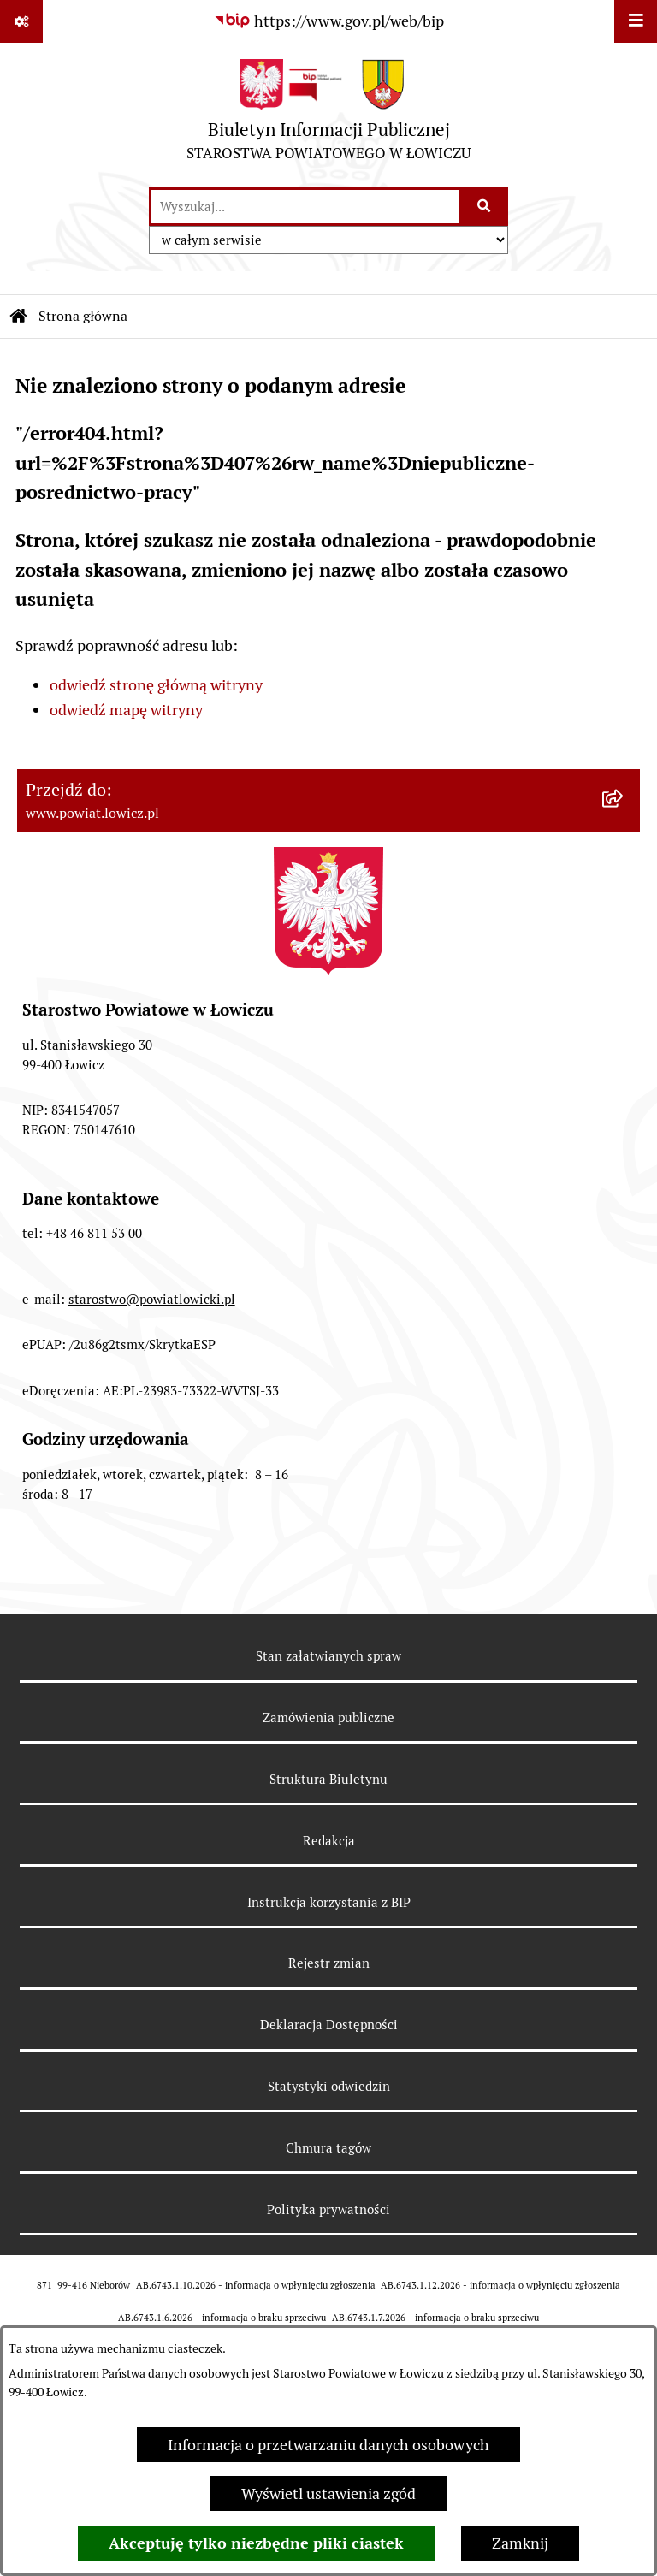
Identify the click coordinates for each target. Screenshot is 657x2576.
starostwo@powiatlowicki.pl (151, 1299)
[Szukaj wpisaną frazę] (484, 206)
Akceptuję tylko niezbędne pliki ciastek (256, 2543)
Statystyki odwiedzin (329, 2086)
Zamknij (520, 2543)
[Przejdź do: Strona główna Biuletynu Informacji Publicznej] (18, 316)
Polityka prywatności (328, 2209)
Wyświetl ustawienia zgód (328, 2493)
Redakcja (329, 1841)
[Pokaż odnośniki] (21, 21)
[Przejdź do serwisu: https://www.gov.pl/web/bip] (329, 21)
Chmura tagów (328, 2148)
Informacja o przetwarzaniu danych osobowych (328, 2445)
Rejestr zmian (329, 1963)
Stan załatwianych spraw (328, 1656)
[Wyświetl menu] (635, 21)
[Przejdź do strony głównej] (328, 114)
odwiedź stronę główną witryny (156, 685)
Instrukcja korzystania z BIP (329, 1902)
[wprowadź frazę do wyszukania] (305, 206)
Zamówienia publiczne (328, 1717)
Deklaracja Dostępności (329, 2024)
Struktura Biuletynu (328, 1779)
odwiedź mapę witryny (126, 710)
